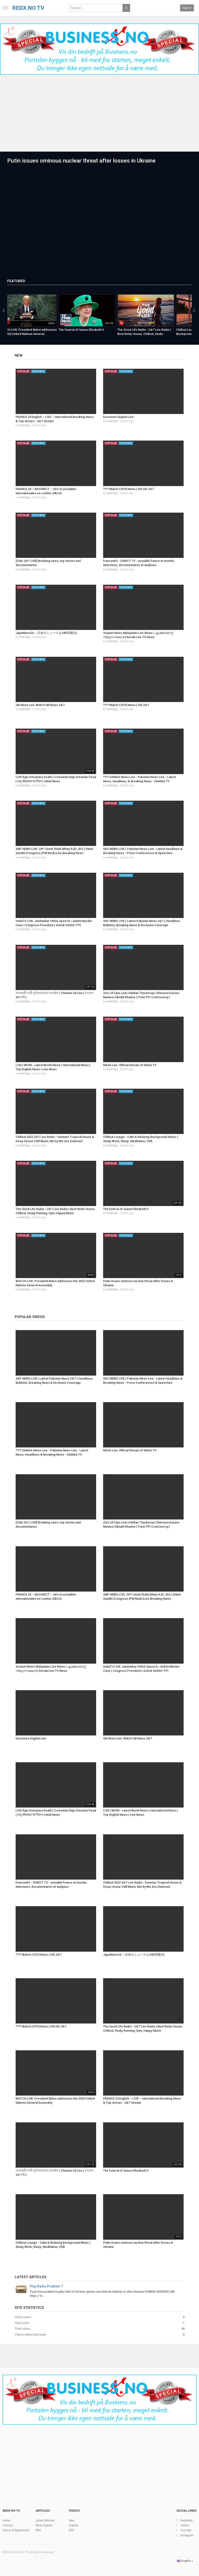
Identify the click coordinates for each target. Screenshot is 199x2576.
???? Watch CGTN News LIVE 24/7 (126, 705)
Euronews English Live (118, 417)
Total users (22, 2323)
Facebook (186, 2520)
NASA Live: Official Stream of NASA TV (129, 1065)
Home (6, 2520)
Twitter (184, 2525)
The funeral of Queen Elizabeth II (81, 329)
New (19, 355)
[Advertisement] (99, 111)
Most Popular (44, 2525)
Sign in (187, 8)
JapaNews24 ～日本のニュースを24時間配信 (46, 633)
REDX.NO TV (28, 8)
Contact (8, 2525)
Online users (23, 2317)
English (185, 2560)
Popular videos (30, 1317)
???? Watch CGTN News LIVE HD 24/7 (128, 489)
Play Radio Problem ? (46, 2286)
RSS (38, 2530)
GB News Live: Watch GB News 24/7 (40, 705)
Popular (73, 2525)
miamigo (24, 425)
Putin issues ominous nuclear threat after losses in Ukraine (81, 160)
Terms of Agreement (16, 2530)
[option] (87, 314)
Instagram (187, 2535)
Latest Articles (30, 2277)
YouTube (185, 2530)
